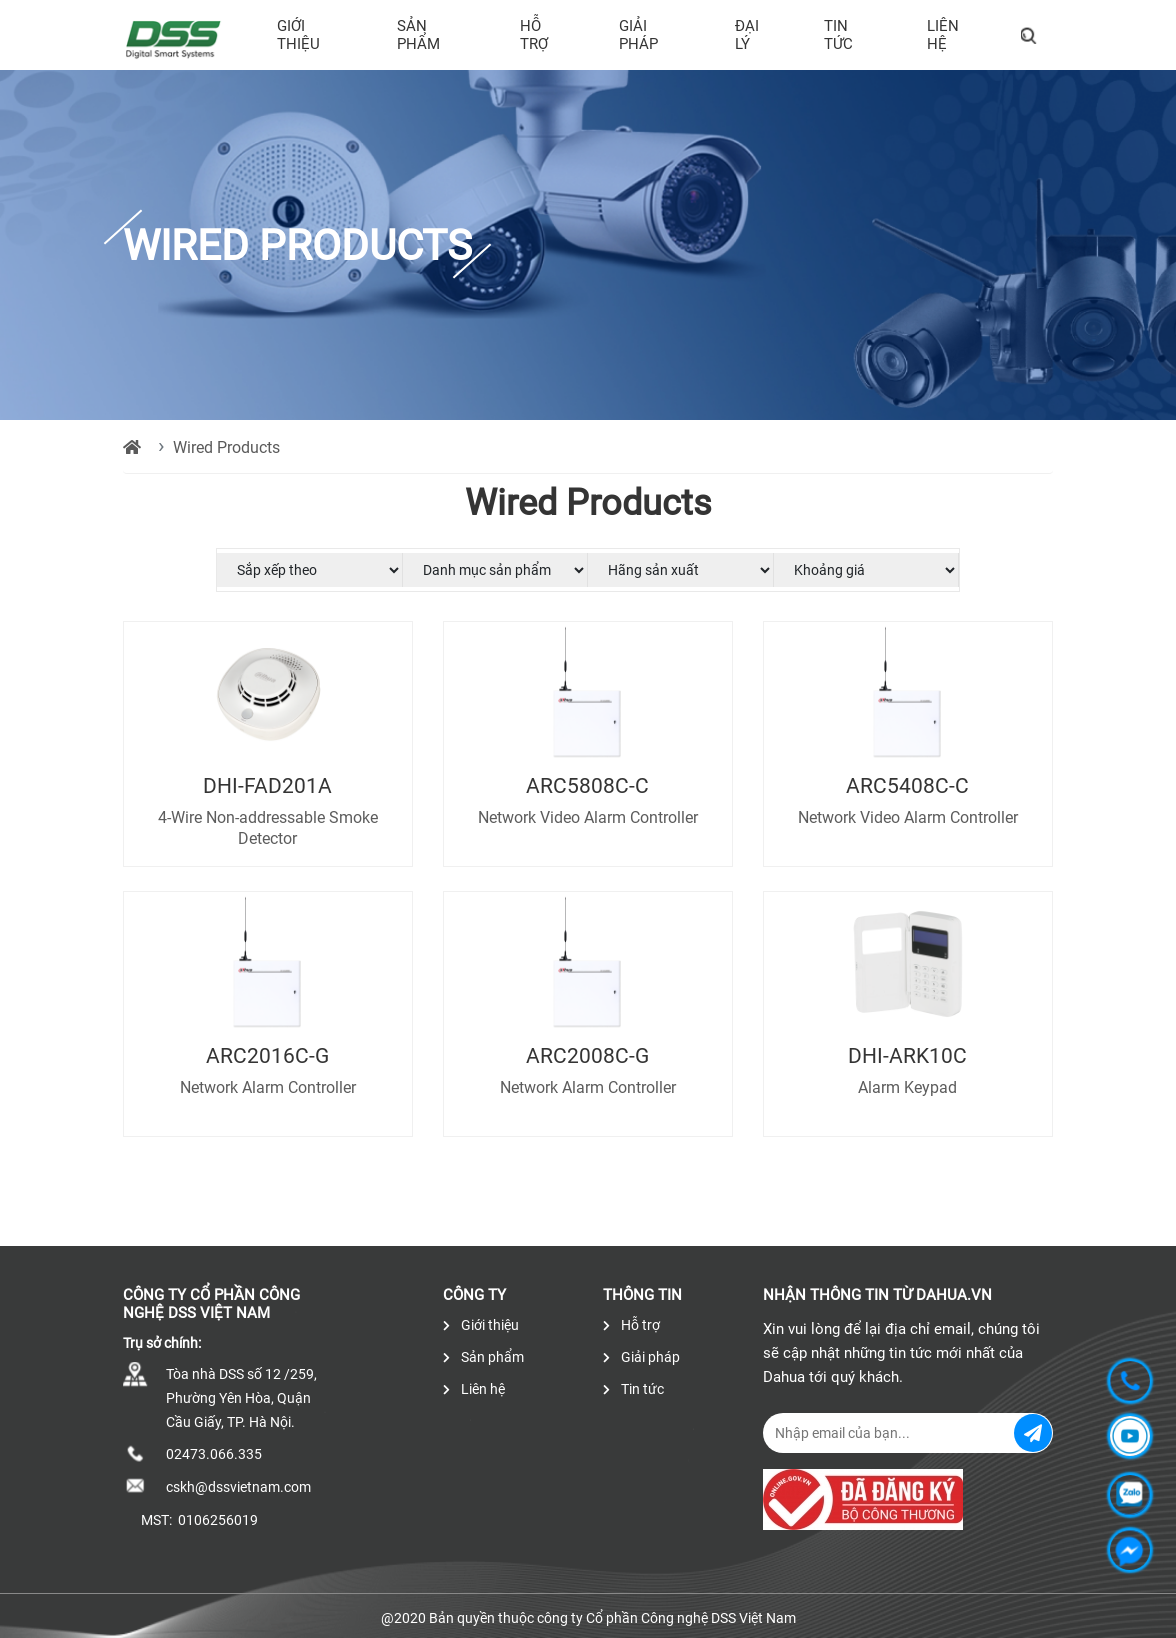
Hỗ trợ (534, 35)
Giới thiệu (298, 35)
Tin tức (838, 35)
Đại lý (747, 35)
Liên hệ (943, 35)
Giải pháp (638, 35)
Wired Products (226, 447)
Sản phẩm (418, 35)
